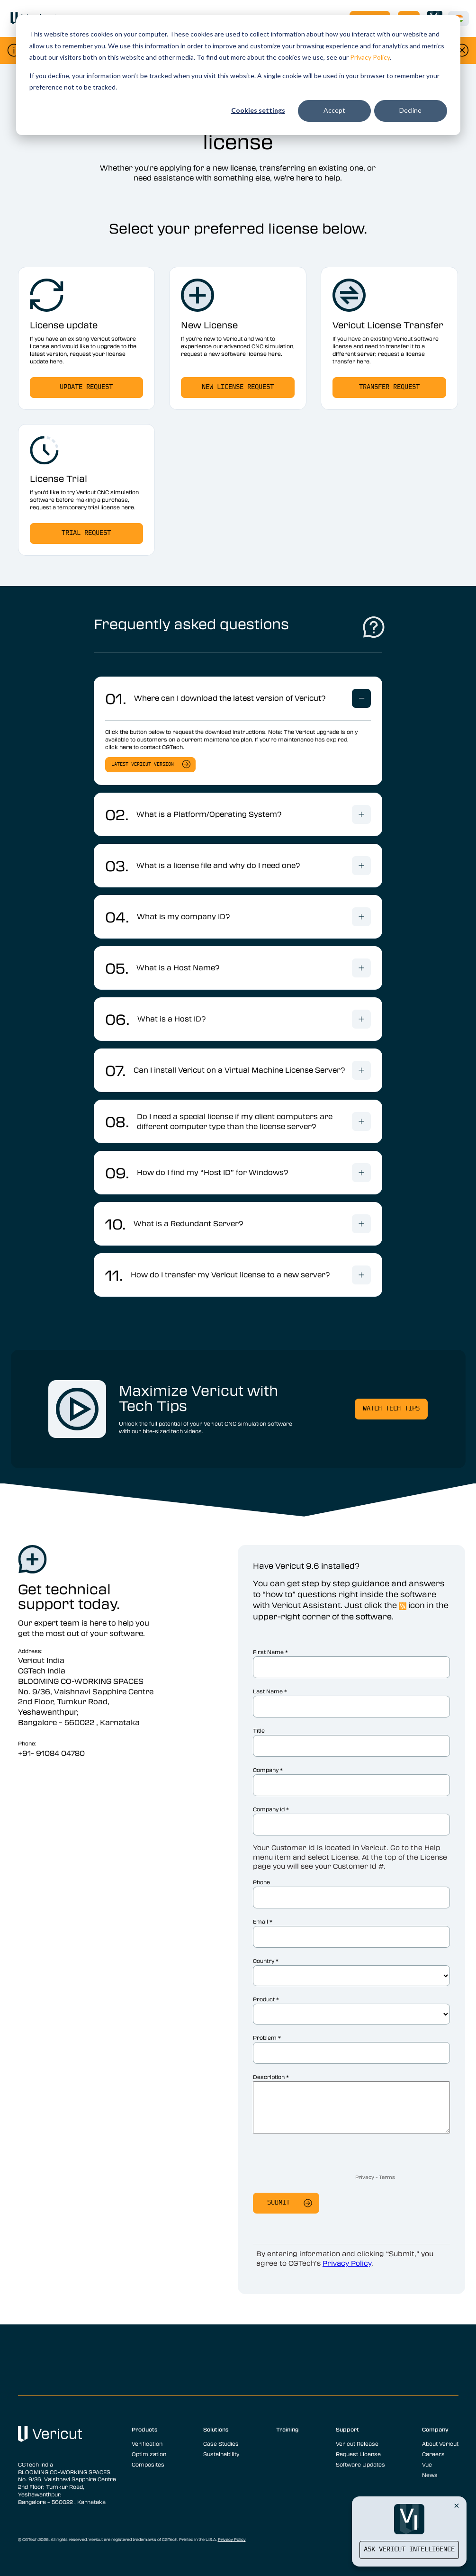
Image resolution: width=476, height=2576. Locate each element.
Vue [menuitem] (427, 2464)
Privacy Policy (370, 57)
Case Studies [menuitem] (221, 2443)
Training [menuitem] (287, 2429)
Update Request (86, 387)
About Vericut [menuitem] (440, 2443)
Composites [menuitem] (148, 2464)
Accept (334, 110)
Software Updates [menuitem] (360, 2464)
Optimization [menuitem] (149, 2454)
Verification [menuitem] (147, 2443)
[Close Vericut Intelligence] (456, 2505)
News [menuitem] (430, 2474)
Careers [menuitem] (433, 2454)
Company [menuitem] (435, 2429)
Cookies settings (258, 110)
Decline (410, 110)
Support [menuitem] (347, 2429)
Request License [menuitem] (358, 2454)
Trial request (86, 533)
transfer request (389, 387)
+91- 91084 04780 (51, 1753)
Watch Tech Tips (391, 1408)
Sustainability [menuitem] (221, 2454)
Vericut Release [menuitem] (357, 2443)
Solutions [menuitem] (216, 2429)
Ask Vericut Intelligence (409, 2549)
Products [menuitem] (145, 2429)
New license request (238, 387)
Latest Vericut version (142, 764)
